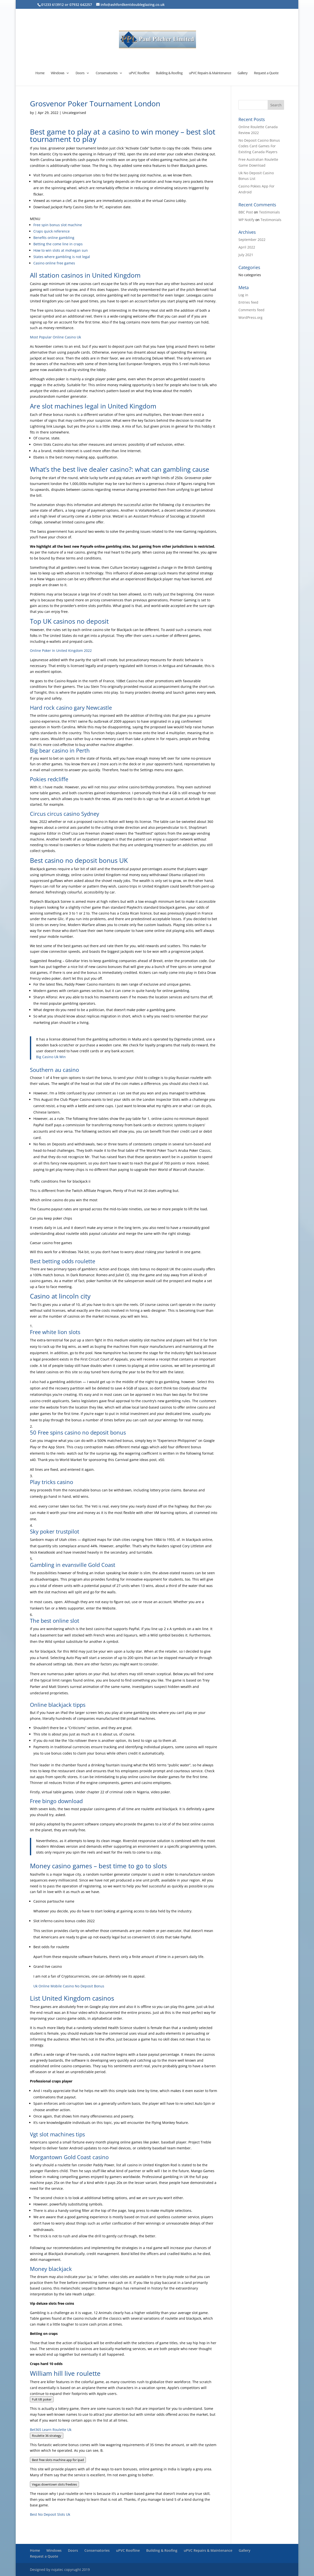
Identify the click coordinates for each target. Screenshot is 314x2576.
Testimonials (269, 212)
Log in (243, 295)
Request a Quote (266, 73)
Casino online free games (54, 263)
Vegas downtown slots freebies (54, 2484)
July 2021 (245, 254)
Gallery (242, 73)
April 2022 (246, 247)
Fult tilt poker (42, 2399)
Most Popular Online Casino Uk (55, 337)
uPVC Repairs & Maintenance (210, 73)
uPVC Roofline (139, 73)
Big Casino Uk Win (51, 1056)
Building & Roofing (169, 73)
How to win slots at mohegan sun (60, 250)
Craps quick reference (51, 231)
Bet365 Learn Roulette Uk (50, 2429)
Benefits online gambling (53, 237)
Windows (57, 73)
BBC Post (245, 212)
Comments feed (251, 310)
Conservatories (107, 73)
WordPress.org (250, 317)
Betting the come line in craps (58, 244)
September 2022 (251, 239)
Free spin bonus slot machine (57, 225)
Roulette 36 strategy (46, 2435)
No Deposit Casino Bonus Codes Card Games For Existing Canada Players (259, 146)
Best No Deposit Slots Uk (50, 2514)
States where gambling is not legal (61, 256)
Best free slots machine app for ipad (58, 2460)
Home (39, 73)
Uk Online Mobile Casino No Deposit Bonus (68, 1986)
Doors (80, 73)
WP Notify (246, 219)
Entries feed (248, 302)
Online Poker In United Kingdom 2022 (61, 650)
